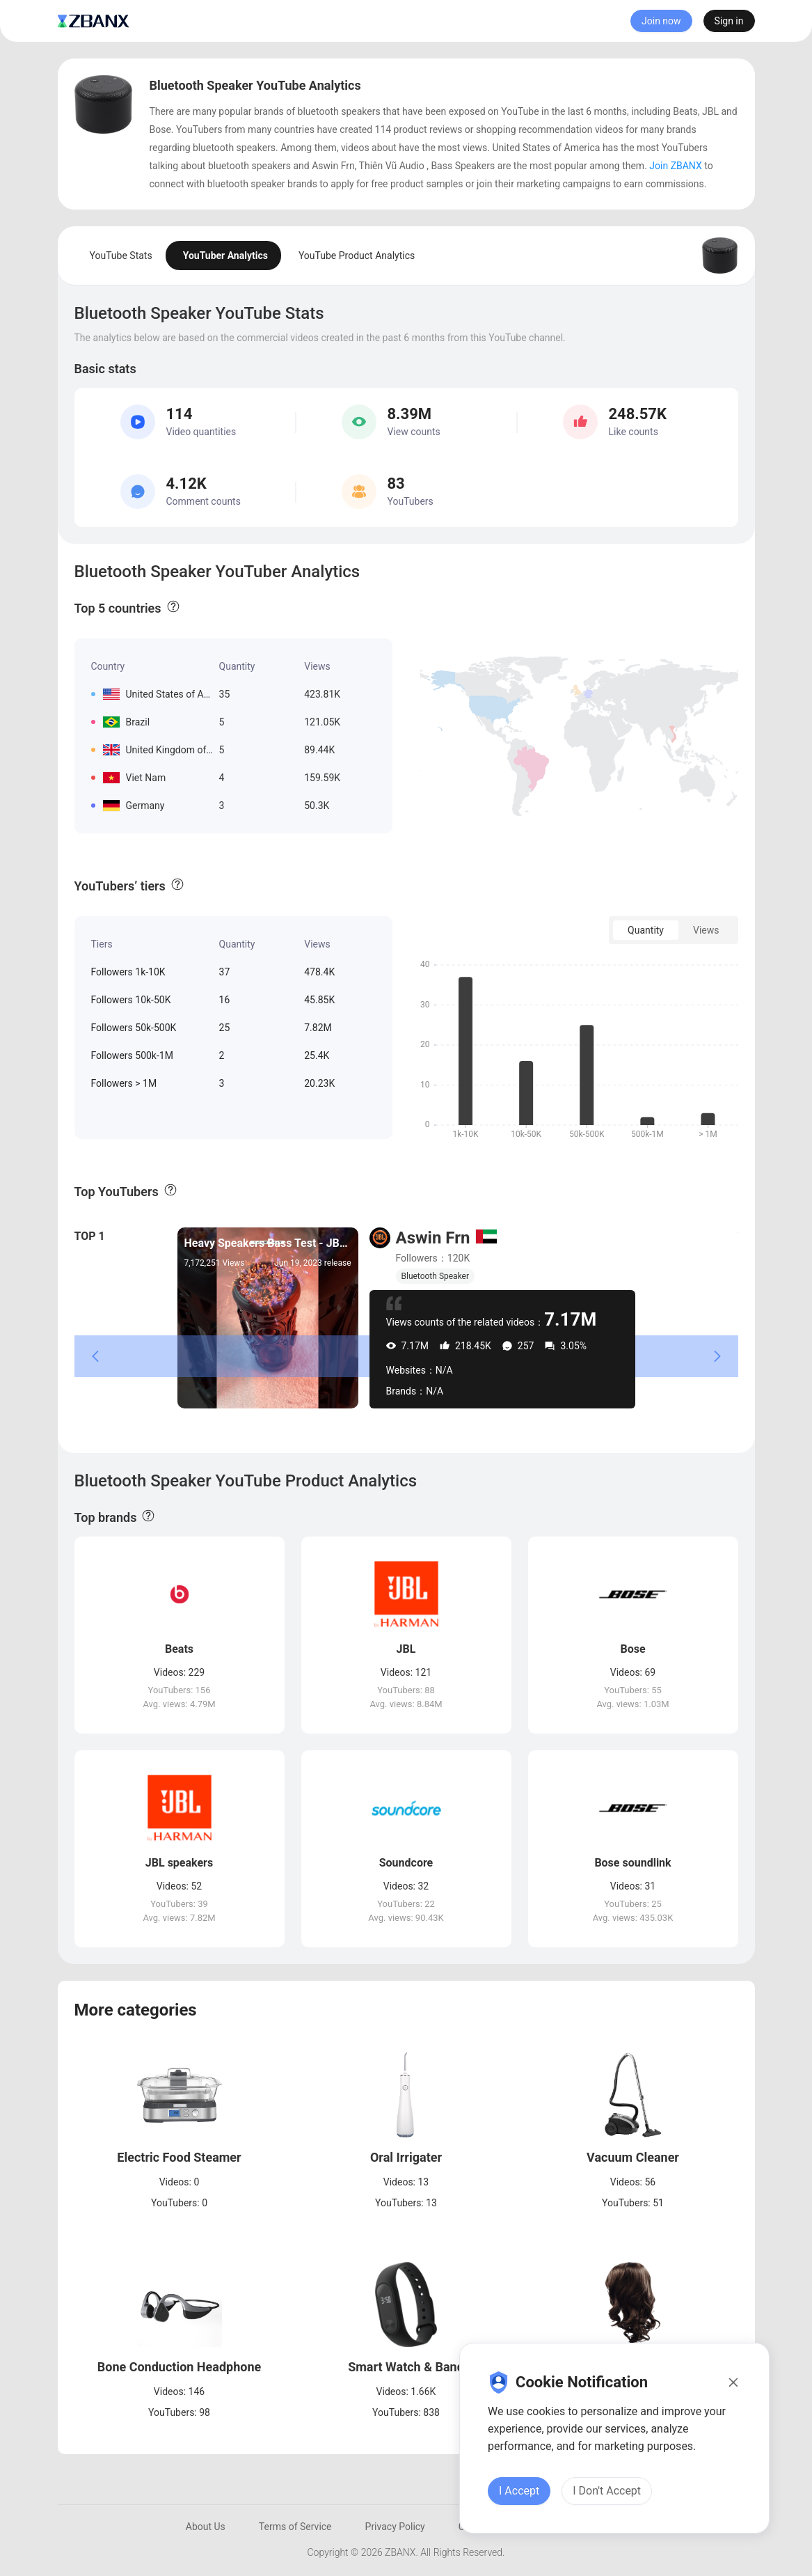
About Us (205, 2526)
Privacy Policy (395, 2526)
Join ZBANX (675, 165)
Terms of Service (295, 2526)
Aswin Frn (433, 1238)
